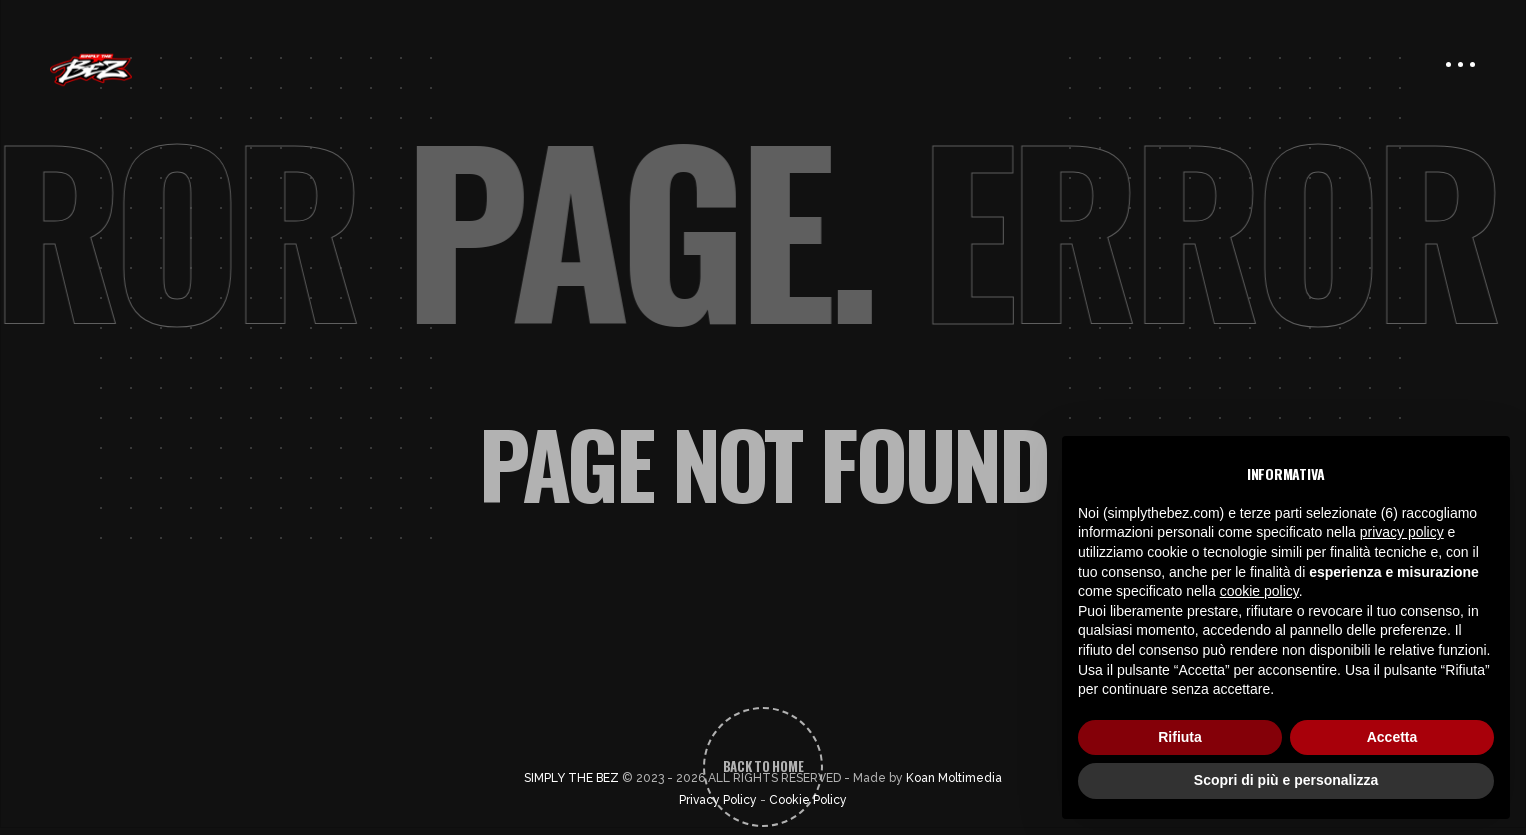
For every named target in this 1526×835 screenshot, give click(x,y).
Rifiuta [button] (1180, 737)
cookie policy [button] (1259, 591)
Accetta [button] (1392, 737)
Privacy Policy (718, 800)
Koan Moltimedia (954, 778)
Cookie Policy (808, 800)
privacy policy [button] (1402, 532)
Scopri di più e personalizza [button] (1286, 780)
